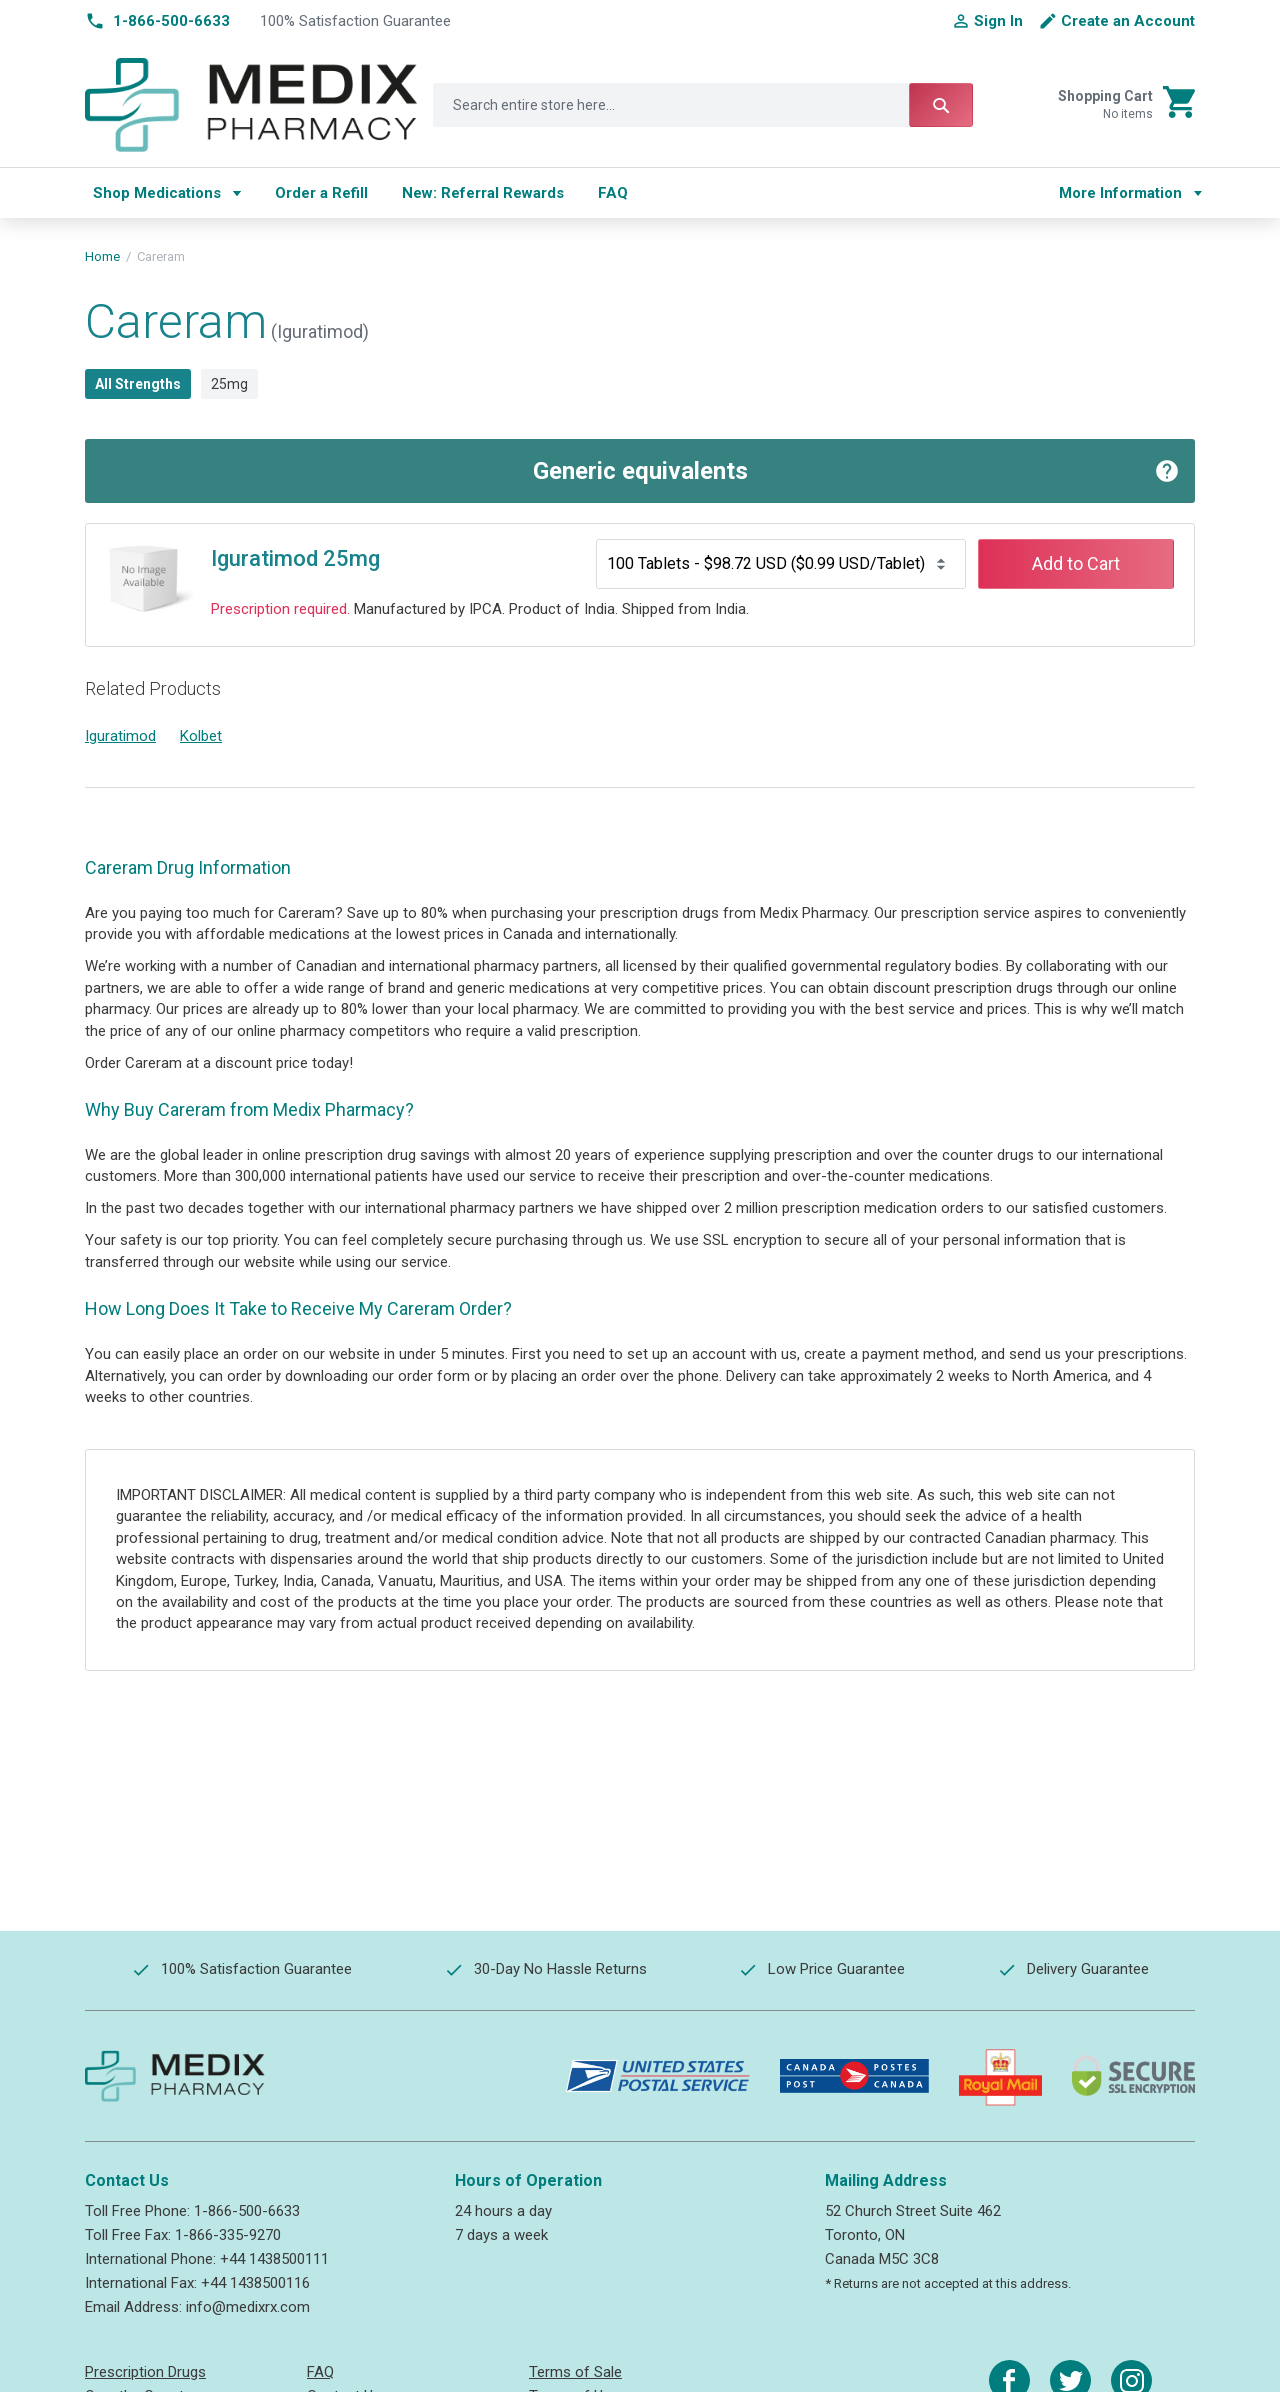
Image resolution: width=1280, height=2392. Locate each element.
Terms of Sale (575, 2372)
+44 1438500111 (274, 2259)
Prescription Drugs (145, 2372)
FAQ (320, 2372)
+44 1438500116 (255, 2283)
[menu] (557, 193)
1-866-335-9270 (228, 2235)
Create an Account (1128, 21)
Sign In (998, 21)
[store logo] (251, 105)
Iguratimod (120, 736)
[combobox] (703, 105)
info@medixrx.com (248, 2307)
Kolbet (201, 736)
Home (102, 256)
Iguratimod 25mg (295, 558)
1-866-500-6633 (247, 2211)
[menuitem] (167, 193)
